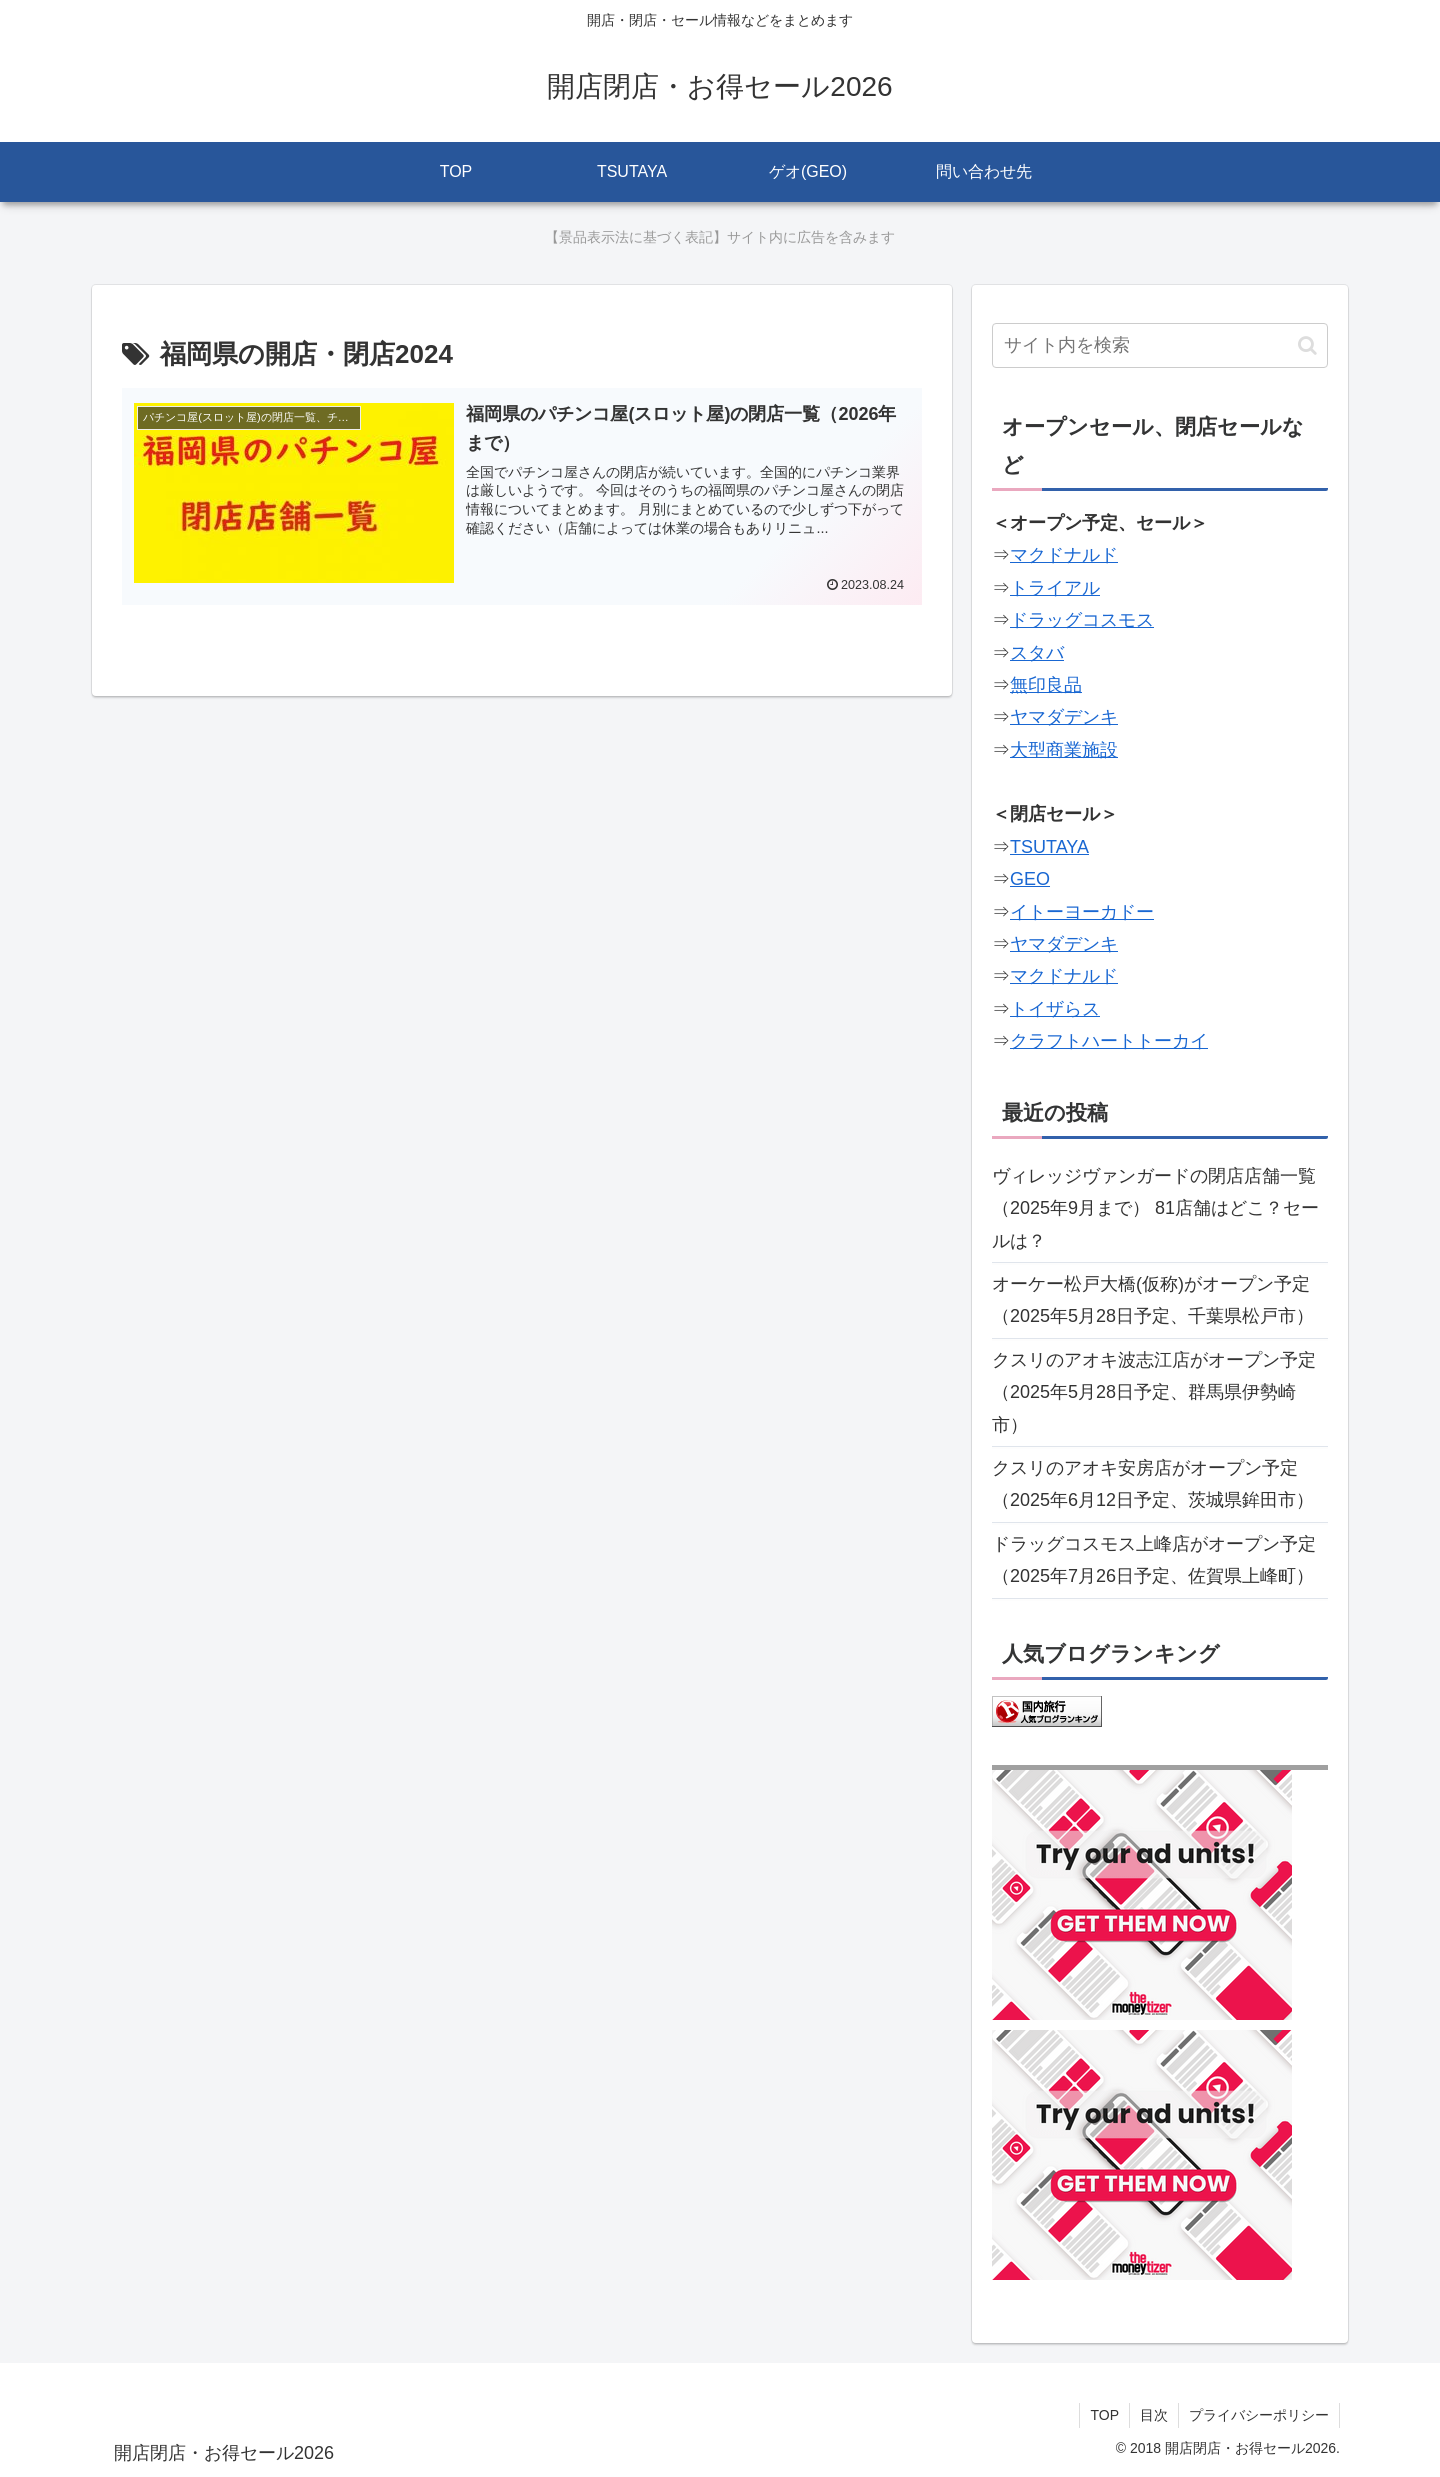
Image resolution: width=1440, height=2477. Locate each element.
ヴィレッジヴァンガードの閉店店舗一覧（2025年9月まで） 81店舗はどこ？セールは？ (1155, 1208)
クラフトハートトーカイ (1109, 1041)
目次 (1154, 2415)
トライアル (1055, 588)
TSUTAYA (1049, 847)
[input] (1160, 345)
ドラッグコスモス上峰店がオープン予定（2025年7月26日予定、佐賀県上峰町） (1154, 1560)
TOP (1104, 2415)
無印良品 (1046, 685)
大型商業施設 (1064, 750)
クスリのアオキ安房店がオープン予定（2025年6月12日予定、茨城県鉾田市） (1153, 1484)
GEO (1030, 879)
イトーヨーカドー (1082, 912)
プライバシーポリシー (1259, 2415)
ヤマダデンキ (1064, 717)
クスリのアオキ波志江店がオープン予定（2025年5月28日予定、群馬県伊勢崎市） (1154, 1392)
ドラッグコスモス (1082, 620)
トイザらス (1055, 1009)
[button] (1307, 345)
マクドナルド (1064, 555)
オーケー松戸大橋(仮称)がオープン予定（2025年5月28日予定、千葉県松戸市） (1153, 1300)
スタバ (1037, 653)
